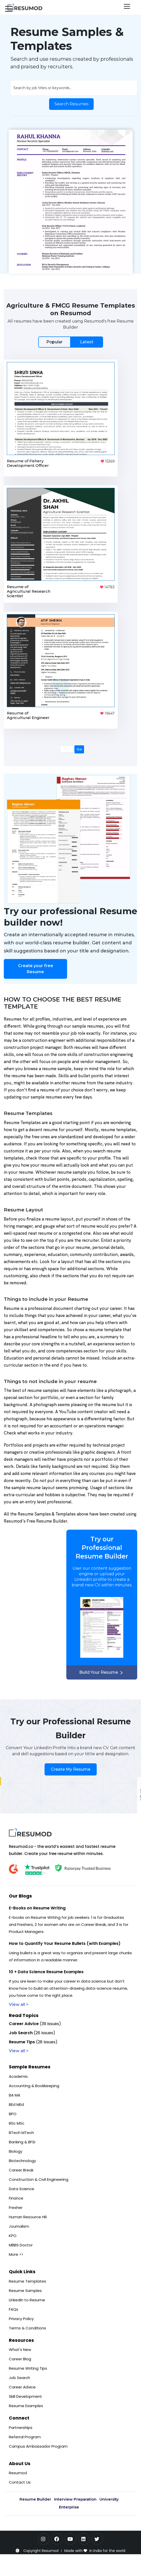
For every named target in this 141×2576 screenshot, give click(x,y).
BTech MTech (21, 2132)
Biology (15, 2151)
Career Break (21, 2170)
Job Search (19, 2377)
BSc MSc (16, 2123)
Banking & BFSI (22, 2142)
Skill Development (25, 2396)
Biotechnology (22, 2160)
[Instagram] (43, 2539)
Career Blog (20, 2359)
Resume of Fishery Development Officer (28, 463)
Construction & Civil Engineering (38, 2179)
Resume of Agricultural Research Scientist (28, 591)
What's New (20, 2349)
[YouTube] (70, 2539)
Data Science (21, 2188)
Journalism (19, 2226)
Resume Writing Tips (28, 2368)
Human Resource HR (28, 2217)
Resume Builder (35, 2499)
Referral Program (25, 2437)
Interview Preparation (75, 2499)
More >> (16, 2254)
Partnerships (20, 2427)
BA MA (14, 2095)
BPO (12, 2113)
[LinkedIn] (84, 2539)
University (109, 2499)
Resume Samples (25, 2290)
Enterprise (69, 2507)
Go (79, 749)
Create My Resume (70, 1769)
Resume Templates (27, 2281)
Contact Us (20, 2482)
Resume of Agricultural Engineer (28, 715)
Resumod (18, 2472)
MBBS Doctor (21, 2245)
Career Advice (22, 2387)
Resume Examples (26, 2405)
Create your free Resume (35, 968)
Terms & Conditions (27, 2328)
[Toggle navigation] (126, 7)
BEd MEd (16, 2104)
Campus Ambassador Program (38, 2446)
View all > (19, 2004)
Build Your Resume (101, 1672)
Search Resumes (71, 104)
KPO (12, 2235)
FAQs (13, 2309)
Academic (18, 2076)
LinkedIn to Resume (27, 2300)
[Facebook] (57, 2539)
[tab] (70, 341)
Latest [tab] (86, 342)
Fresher (16, 2207)
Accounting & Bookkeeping (34, 2085)
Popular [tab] (54, 342)
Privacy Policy (21, 2318)
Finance (16, 2198)
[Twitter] (97, 2539)
